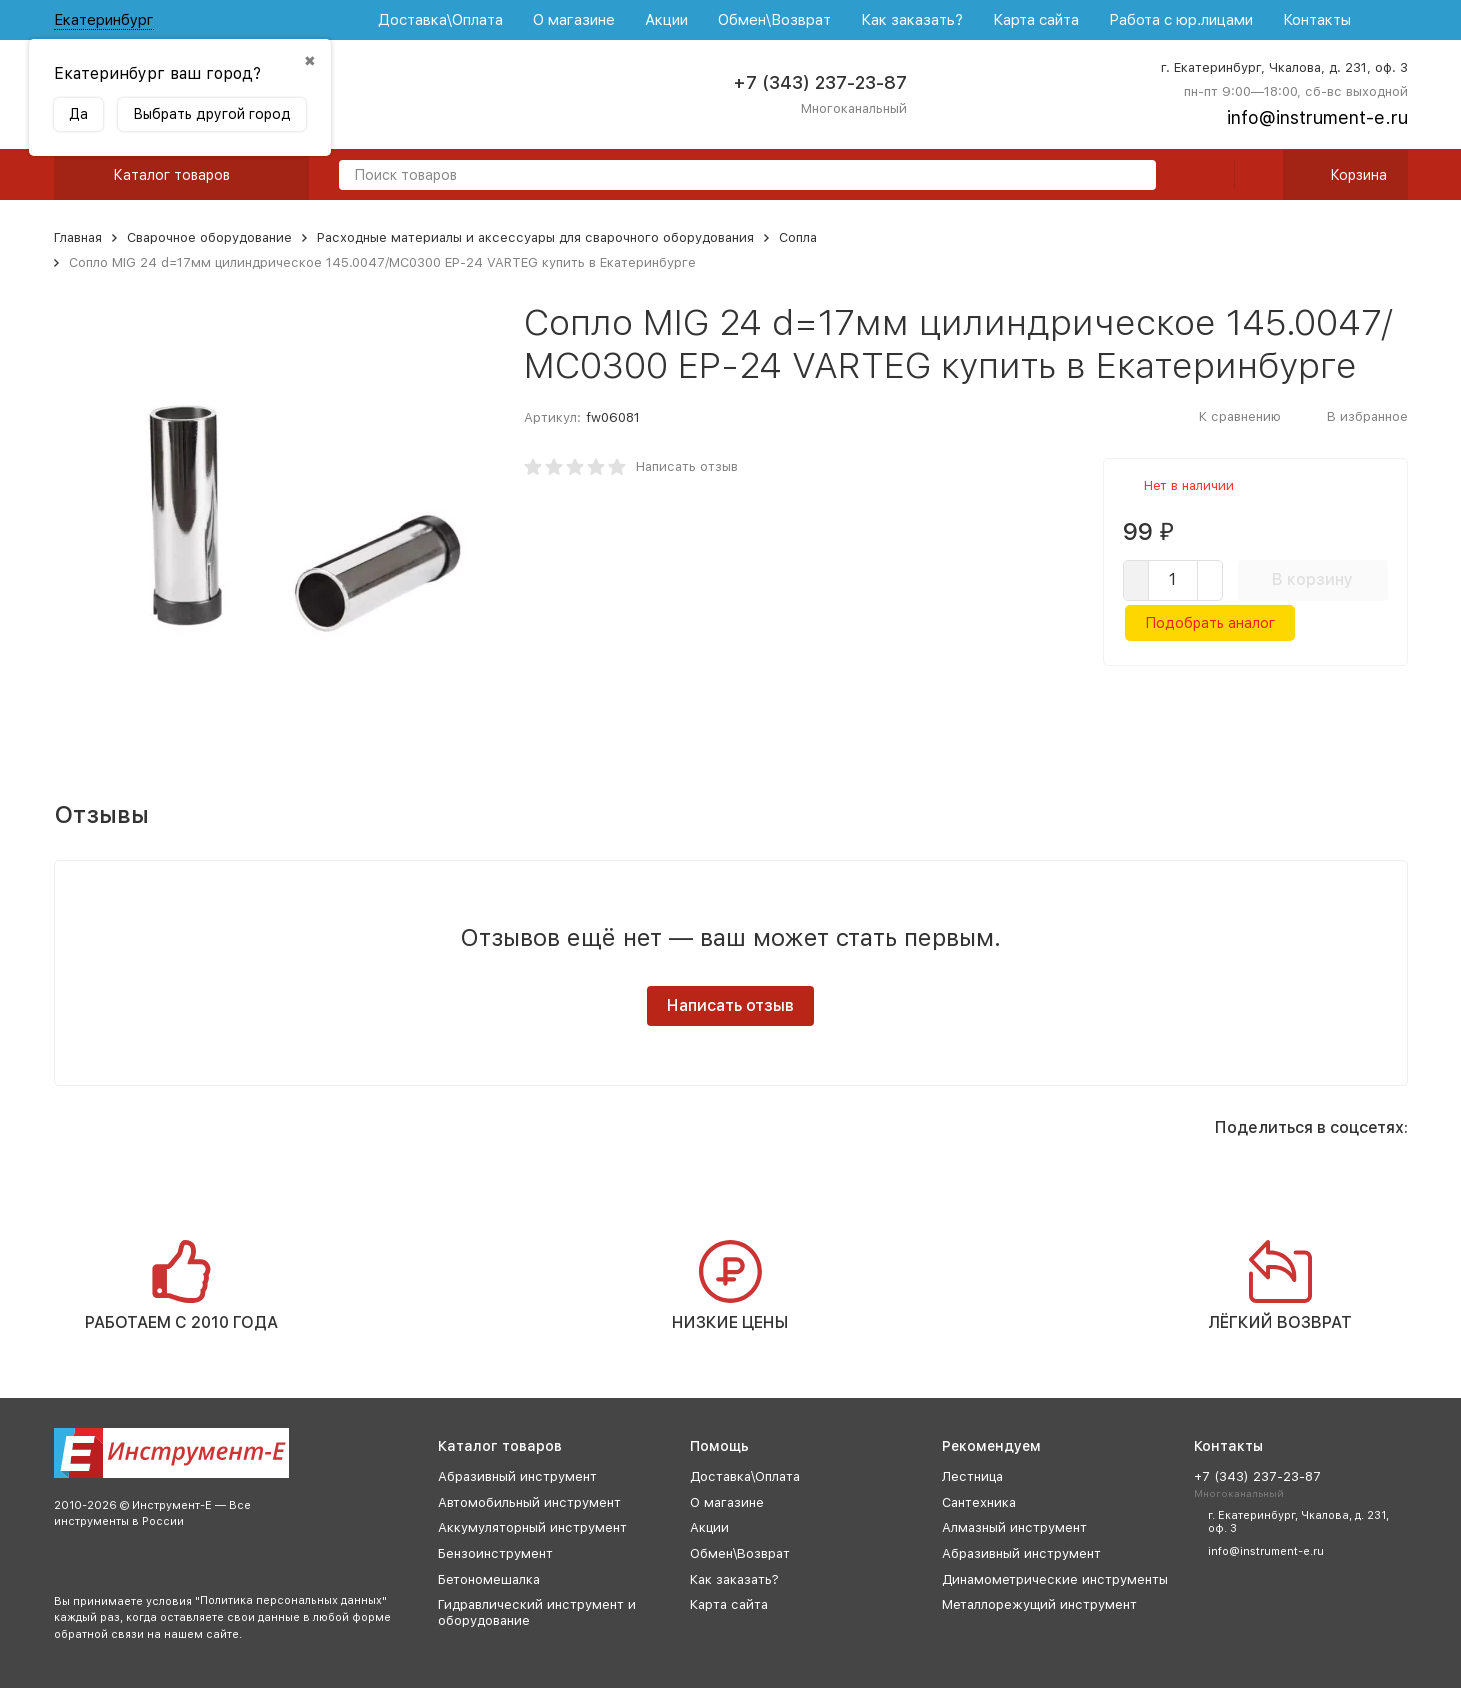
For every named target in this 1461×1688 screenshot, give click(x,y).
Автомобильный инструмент (529, 1502)
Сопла (798, 237)
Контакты (1317, 20)
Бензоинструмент (495, 1553)
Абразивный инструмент (517, 1476)
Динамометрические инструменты (1055, 1579)
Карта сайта (1036, 20)
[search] (1133, 176)
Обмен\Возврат (774, 20)
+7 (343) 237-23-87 (820, 82)
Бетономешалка (489, 1579)
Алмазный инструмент (1014, 1527)
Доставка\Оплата (440, 20)
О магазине (574, 20)
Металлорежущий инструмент (1039, 1604)
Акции (666, 20)
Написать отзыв (687, 466)
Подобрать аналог (1210, 623)
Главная (78, 237)
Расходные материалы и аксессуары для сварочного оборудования (535, 237)
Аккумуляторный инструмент (532, 1527)
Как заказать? (912, 20)
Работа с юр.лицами (1181, 20)
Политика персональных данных (291, 1600)
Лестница (972, 1476)
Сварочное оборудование (209, 237)
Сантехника (979, 1502)
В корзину (1312, 579)
